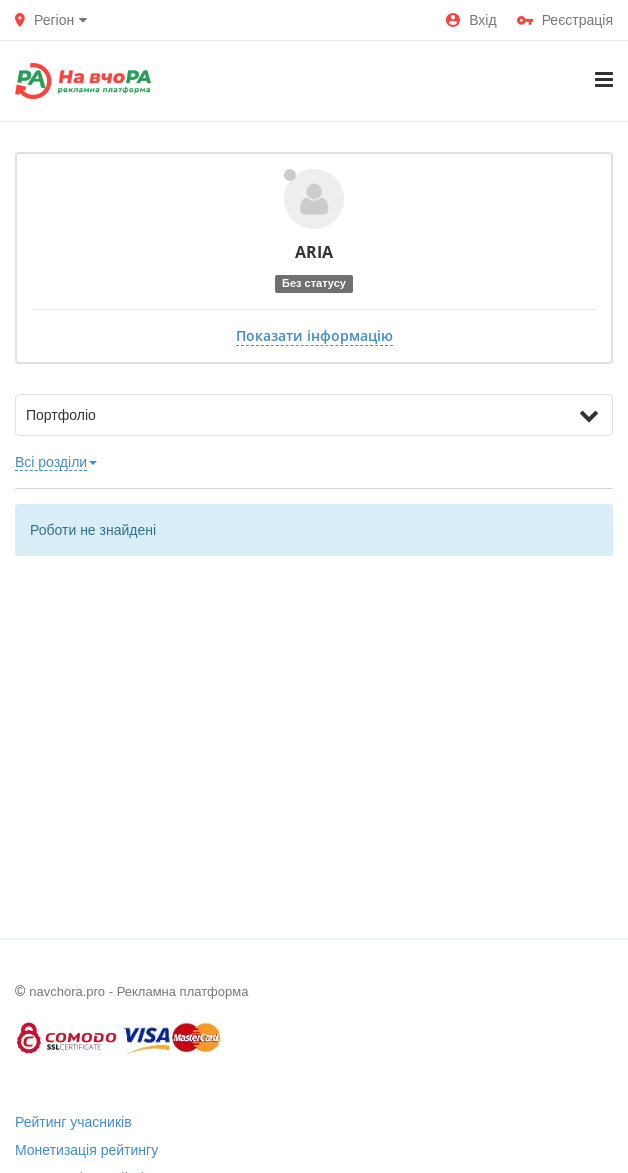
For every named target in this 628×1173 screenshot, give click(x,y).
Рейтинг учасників (73, 1122)
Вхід (471, 20)
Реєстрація (565, 20)
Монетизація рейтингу (86, 1150)
